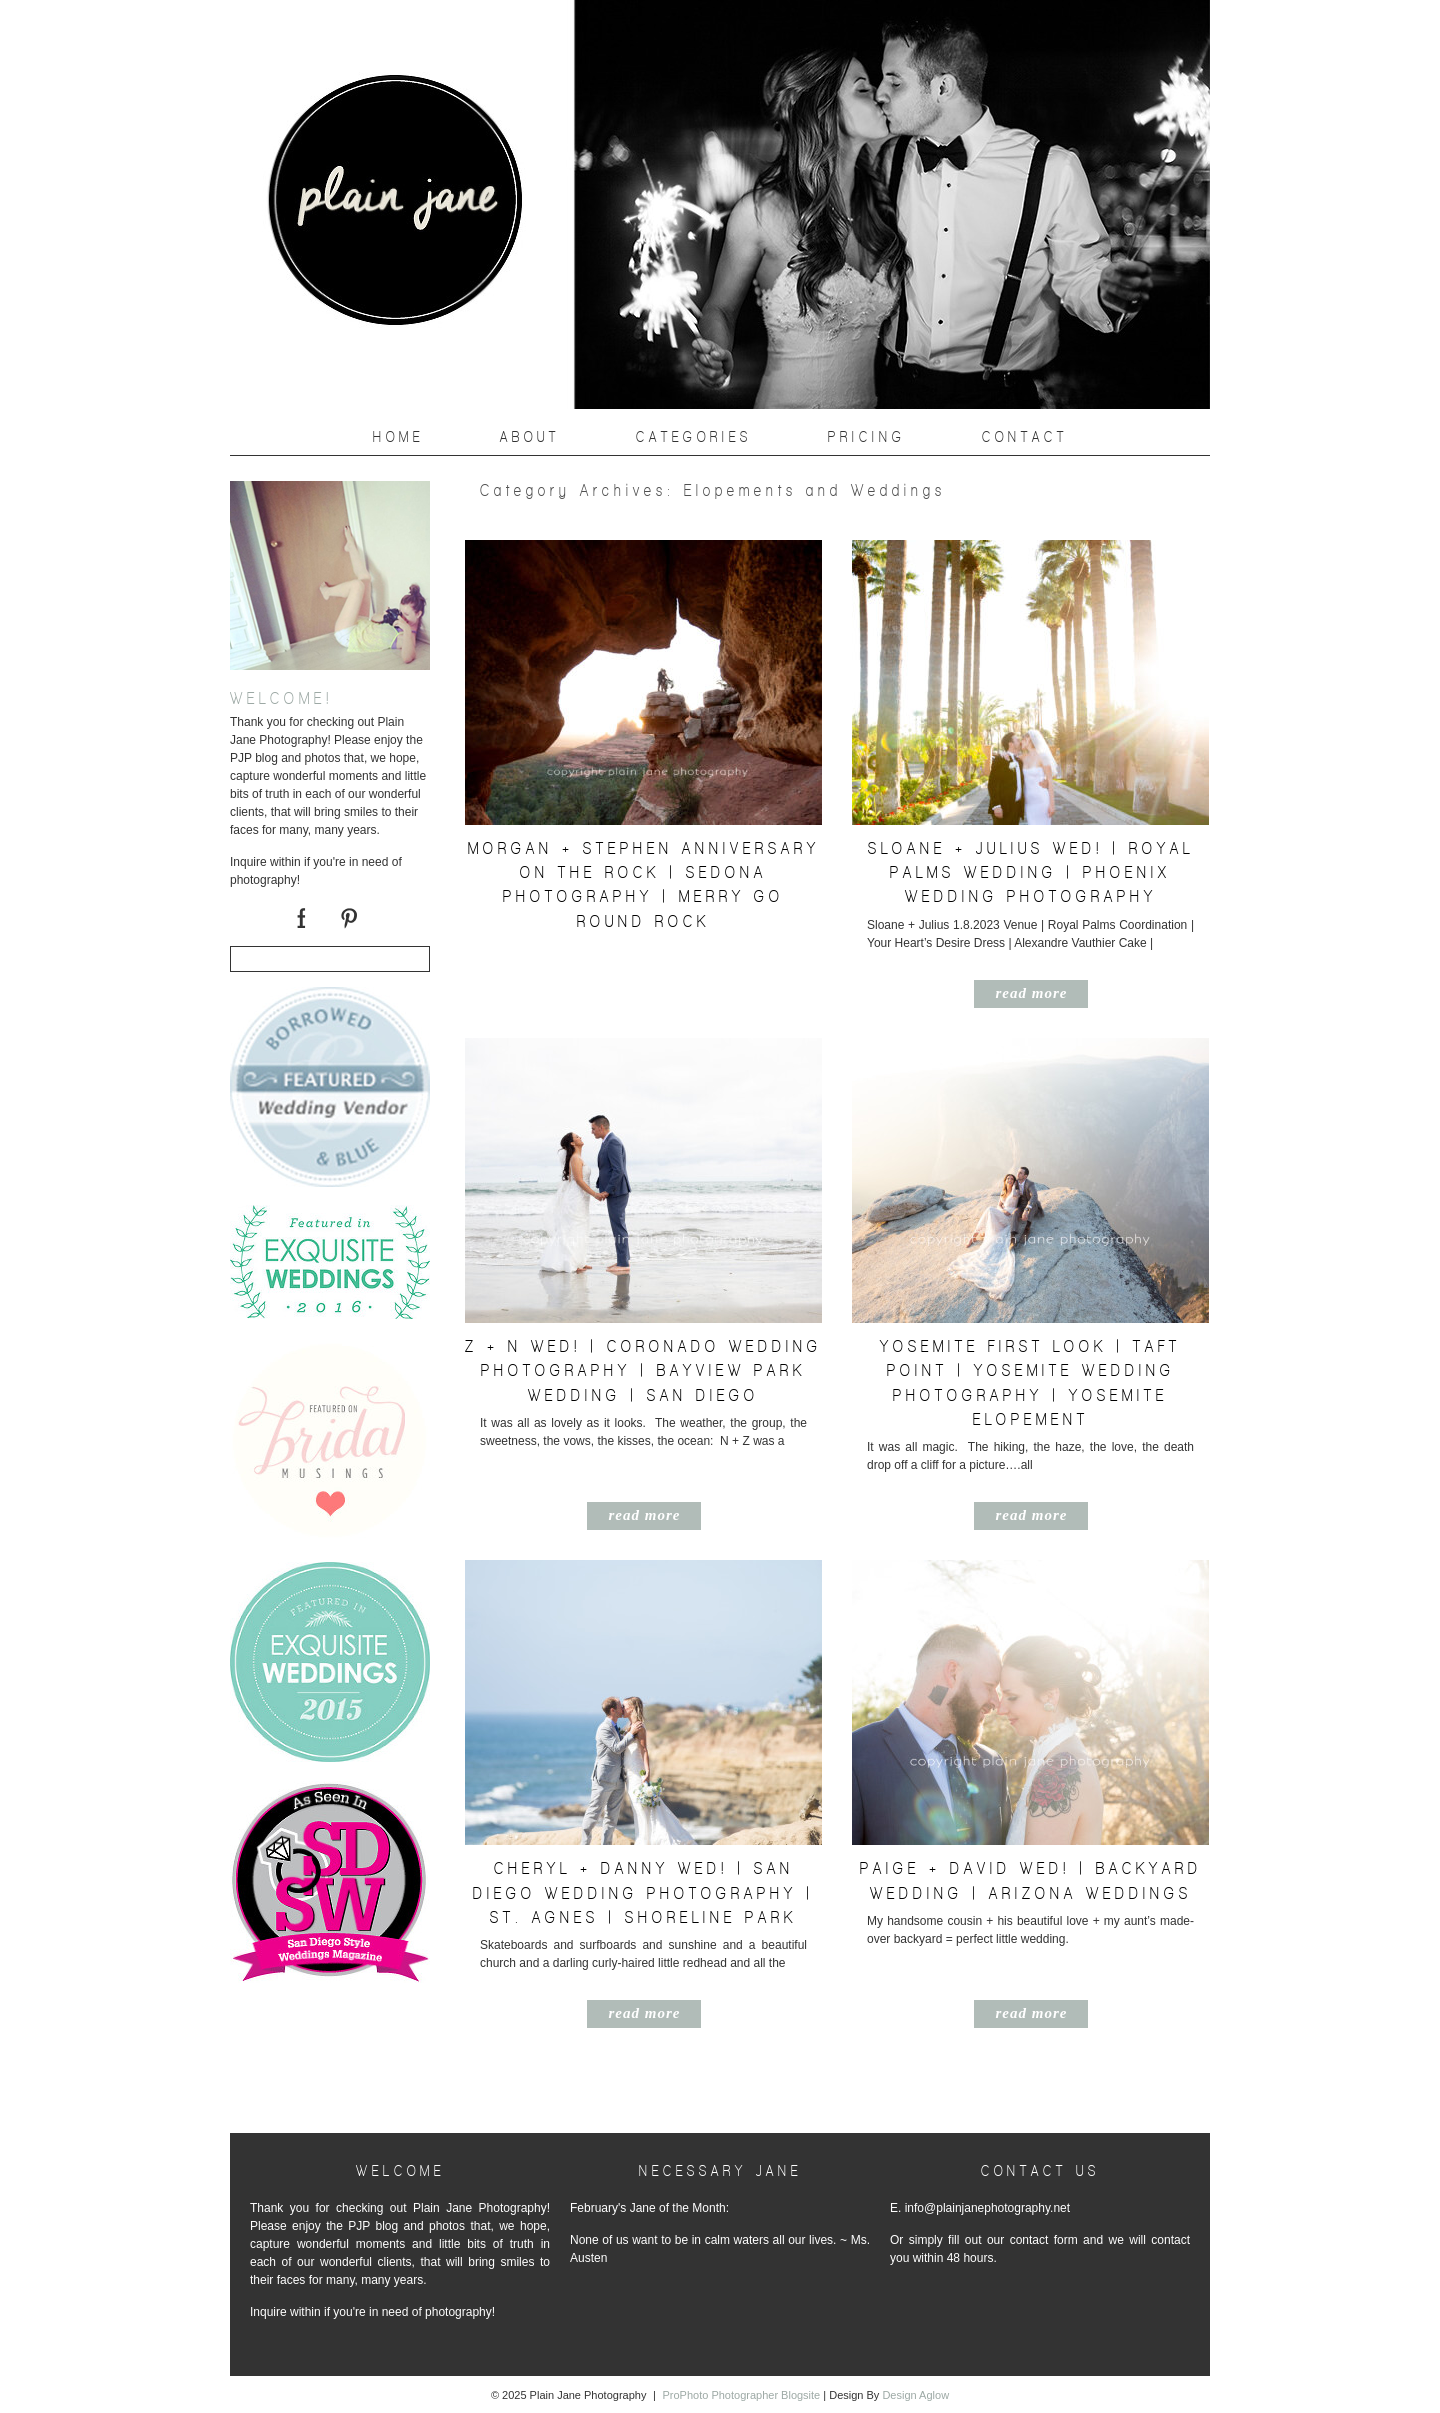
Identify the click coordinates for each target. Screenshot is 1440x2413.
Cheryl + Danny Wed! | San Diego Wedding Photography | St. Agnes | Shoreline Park (643, 1892)
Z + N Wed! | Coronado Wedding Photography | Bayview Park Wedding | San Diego (643, 1370)
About (530, 437)
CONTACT (1025, 437)
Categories (694, 437)
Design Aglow (915, 2395)
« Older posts (490, 2095)
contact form (1044, 2240)
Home (398, 437)
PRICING (867, 437)
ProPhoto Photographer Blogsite (741, 2395)
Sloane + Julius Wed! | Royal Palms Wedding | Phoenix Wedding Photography (1031, 872)
